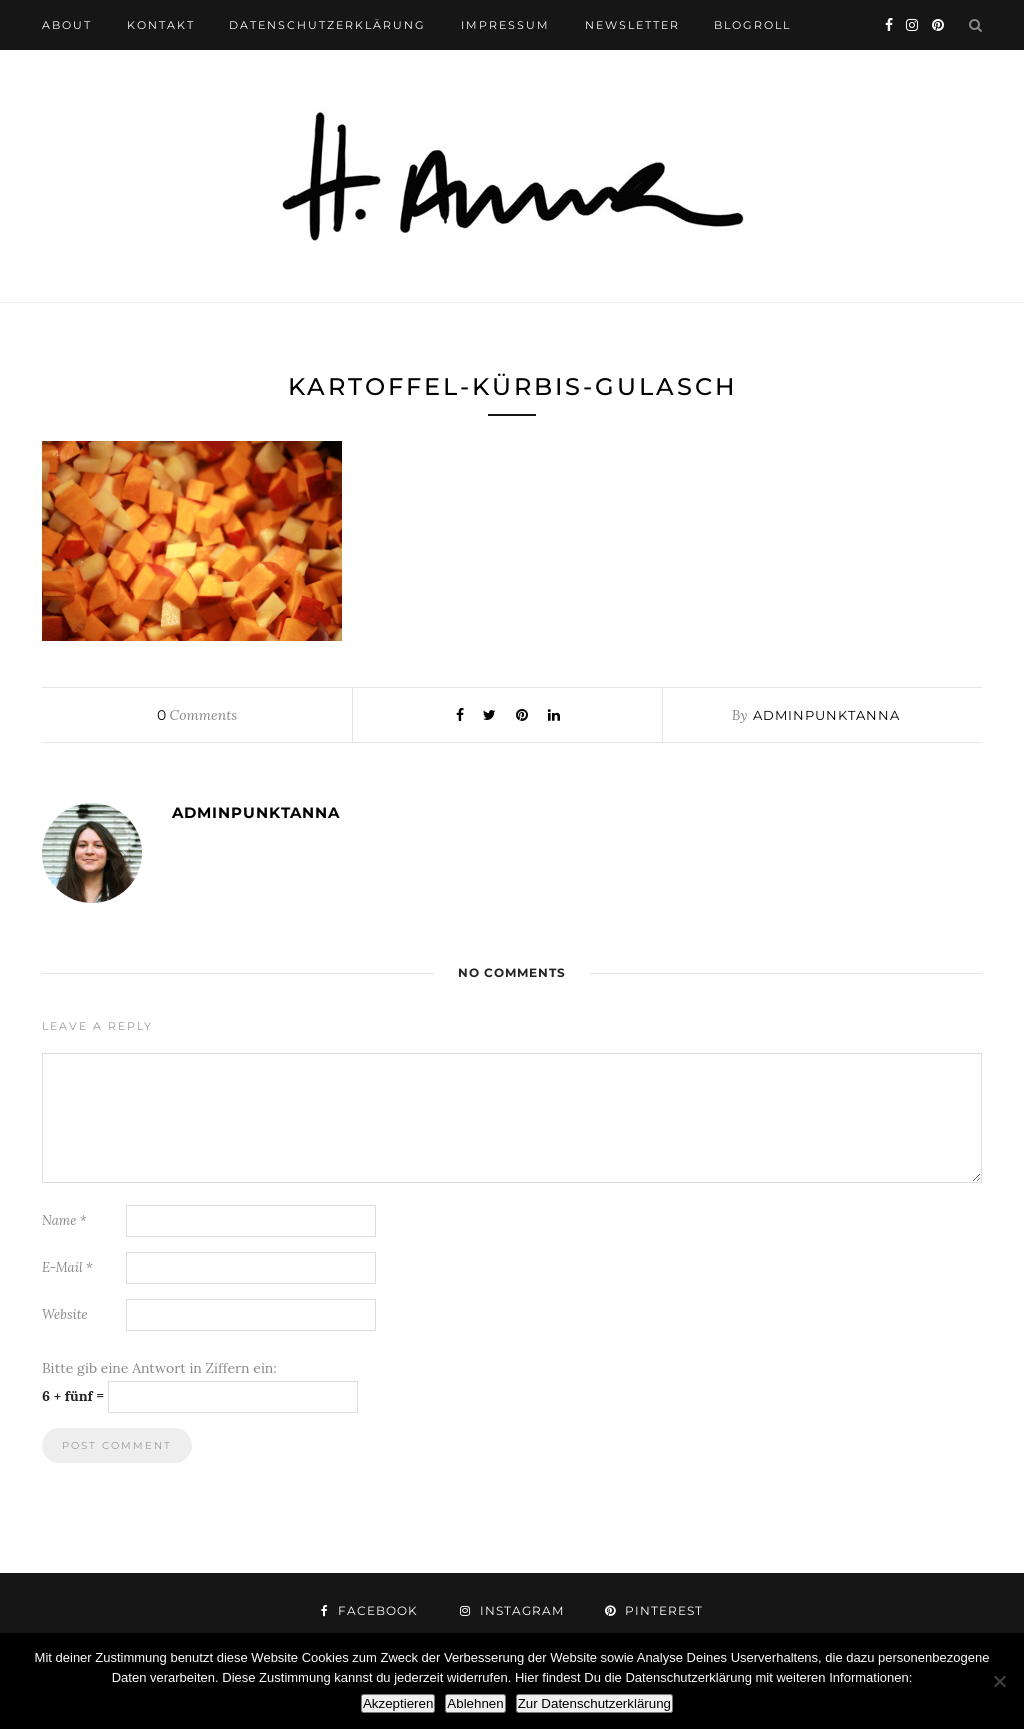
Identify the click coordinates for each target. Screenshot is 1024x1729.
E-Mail (67, 1267)
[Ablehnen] (999, 1681)
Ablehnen (475, 1703)
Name (64, 1220)
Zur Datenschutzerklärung (594, 1703)
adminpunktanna (826, 715)
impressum (505, 25)
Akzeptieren (398, 1703)
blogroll (752, 25)
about (67, 25)
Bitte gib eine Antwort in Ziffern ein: (159, 1368)
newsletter (632, 25)
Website (65, 1314)
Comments (197, 715)
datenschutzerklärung (327, 25)
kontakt (161, 25)
